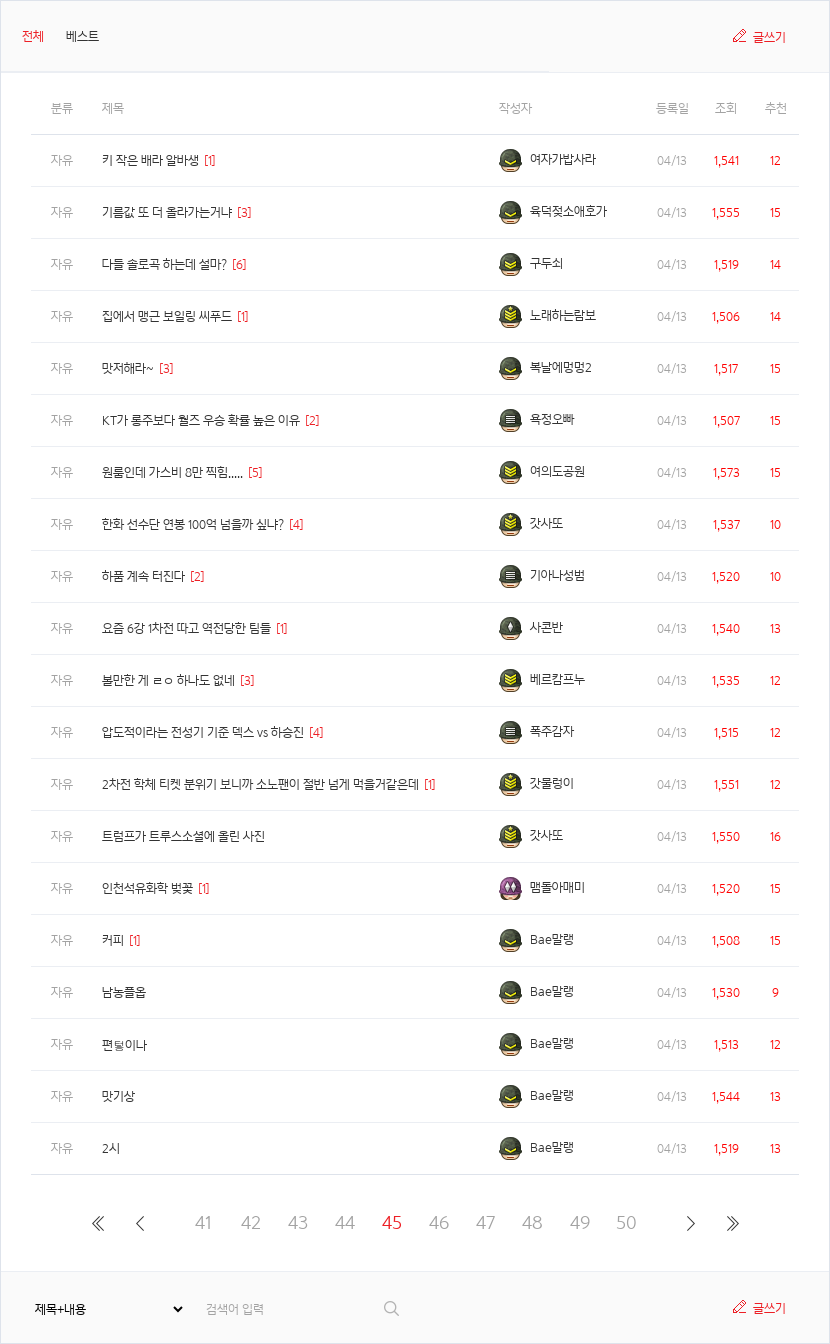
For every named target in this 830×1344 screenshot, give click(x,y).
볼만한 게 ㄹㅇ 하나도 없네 (168, 680)
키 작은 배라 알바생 (150, 160)
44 (345, 1222)
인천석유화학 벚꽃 (147, 888)
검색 (392, 1308)
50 (626, 1222)
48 (532, 1222)
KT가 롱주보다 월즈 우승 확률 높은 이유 (201, 420)
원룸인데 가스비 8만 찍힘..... (172, 472)
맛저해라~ (128, 368)
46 (439, 1222)
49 (580, 1222)
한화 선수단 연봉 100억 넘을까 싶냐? (193, 524)
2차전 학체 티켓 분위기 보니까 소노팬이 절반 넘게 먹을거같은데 (260, 784)
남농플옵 (124, 992)
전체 (33, 36)
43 (298, 1222)
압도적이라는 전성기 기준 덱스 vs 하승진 (203, 732)
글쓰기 (769, 37)
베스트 (82, 36)
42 (251, 1222)
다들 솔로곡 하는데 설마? (164, 264)
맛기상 (118, 1096)
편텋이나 (124, 1045)
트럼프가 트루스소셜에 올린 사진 (183, 836)
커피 (113, 940)
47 (485, 1222)
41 (203, 1222)
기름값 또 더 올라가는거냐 (167, 212)
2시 (111, 1148)
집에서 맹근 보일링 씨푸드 (167, 316)
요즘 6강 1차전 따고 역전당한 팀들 (186, 628)
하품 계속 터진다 (143, 576)
